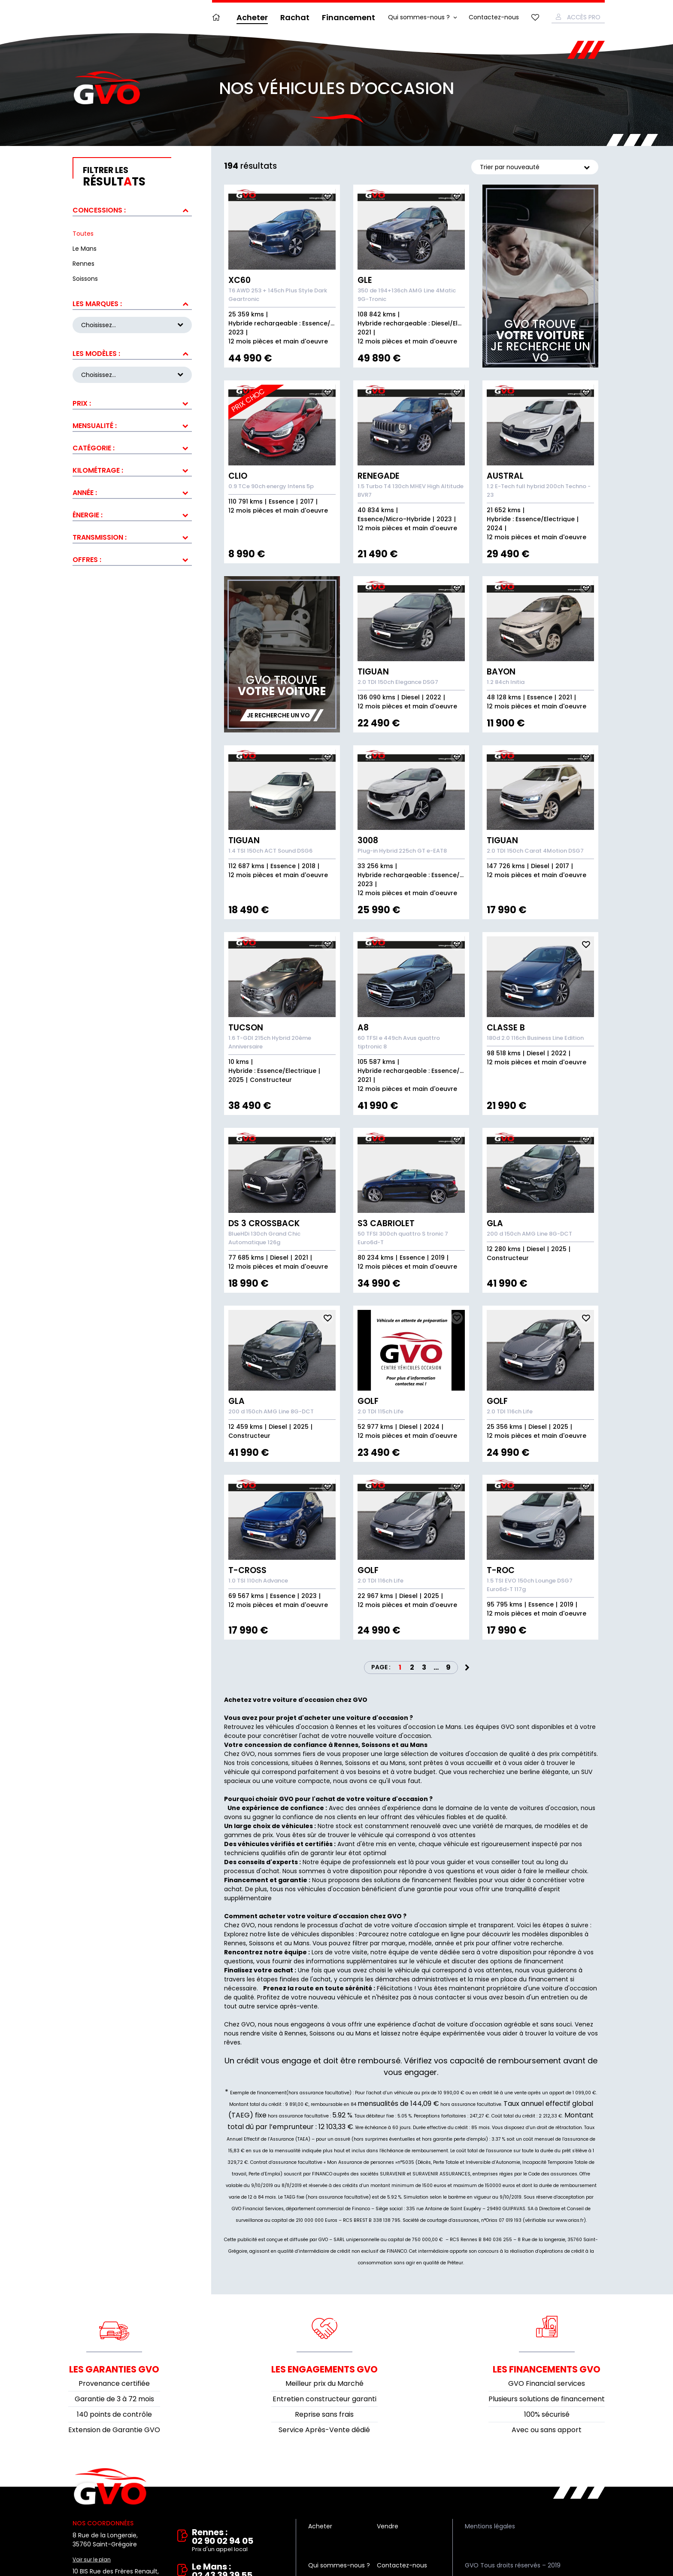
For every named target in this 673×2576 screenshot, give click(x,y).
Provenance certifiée (114, 2383)
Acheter (252, 17)
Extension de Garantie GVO (114, 2430)
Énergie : (88, 511)
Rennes (235, 1943)
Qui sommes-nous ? (419, 17)
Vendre (387, 2526)
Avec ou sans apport (547, 2430)
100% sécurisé (547, 2414)
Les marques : (97, 304)
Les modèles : (96, 352)
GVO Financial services (546, 2383)
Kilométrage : (98, 467)
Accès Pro (583, 17)
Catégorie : (94, 445)
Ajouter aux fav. (327, 197)
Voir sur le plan (92, 2559)
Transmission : (100, 534)
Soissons (261, 1943)
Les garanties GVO (114, 2369)
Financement (348, 17)
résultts (137, 176)
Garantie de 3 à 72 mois (114, 2399)
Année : (85, 489)
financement (548, 1979)
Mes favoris (535, 17)
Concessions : (99, 210)
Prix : (82, 400)
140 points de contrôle (114, 2414)
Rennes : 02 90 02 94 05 (238, 2541)
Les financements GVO (546, 2369)
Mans (301, 1943)
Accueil (218, 17)
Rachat (294, 17)
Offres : (87, 556)
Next (467, 1668)
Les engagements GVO (324, 2369)
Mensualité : (95, 422)
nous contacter (441, 1997)
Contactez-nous (494, 17)
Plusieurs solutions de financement (546, 2399)
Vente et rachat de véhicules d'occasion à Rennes (110, 2486)
